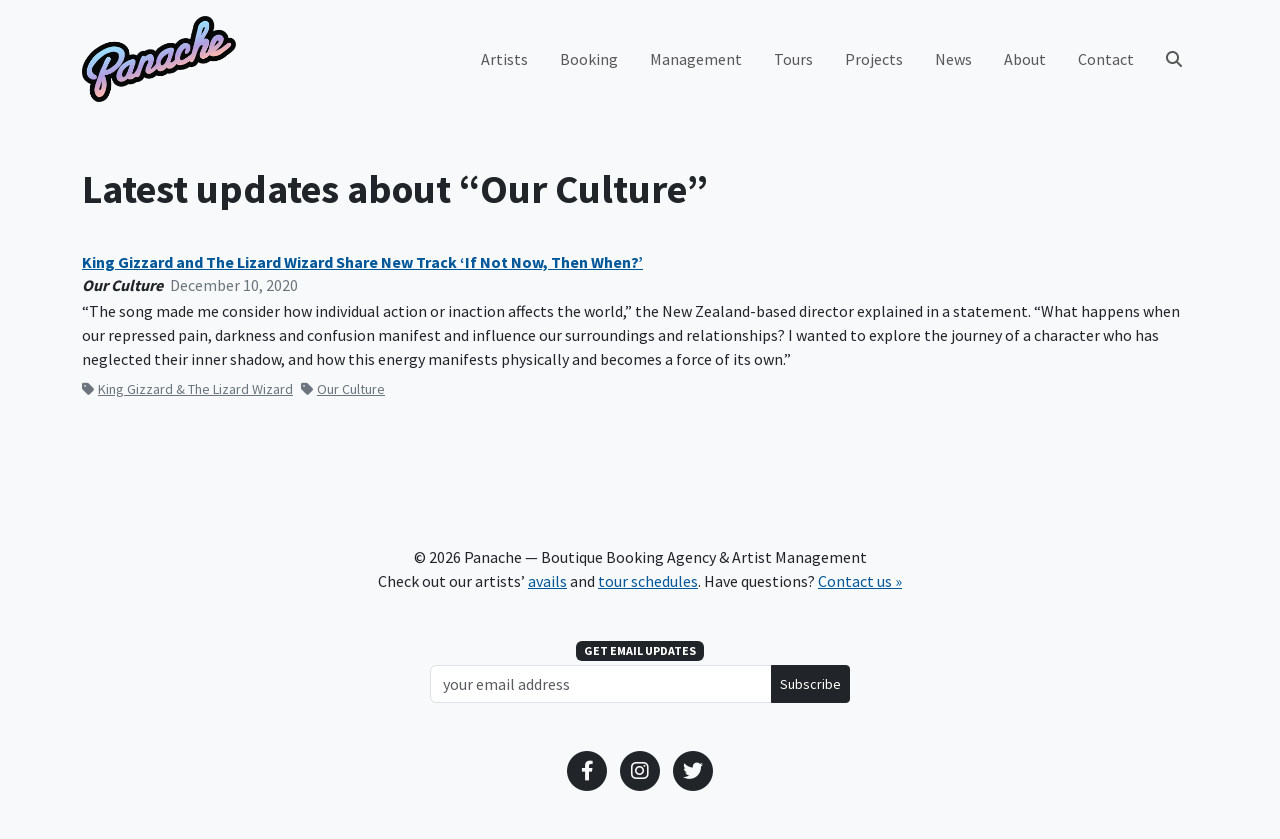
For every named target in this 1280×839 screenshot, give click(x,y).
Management (696, 59)
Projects (874, 59)
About (1025, 59)
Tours (793, 59)
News (953, 59)
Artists (504, 59)
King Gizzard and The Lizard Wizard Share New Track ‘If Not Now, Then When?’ (362, 262)
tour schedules (648, 581)
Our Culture (343, 389)
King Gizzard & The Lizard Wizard (187, 389)
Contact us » (860, 581)
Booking (589, 59)
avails (547, 581)
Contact (1106, 59)
